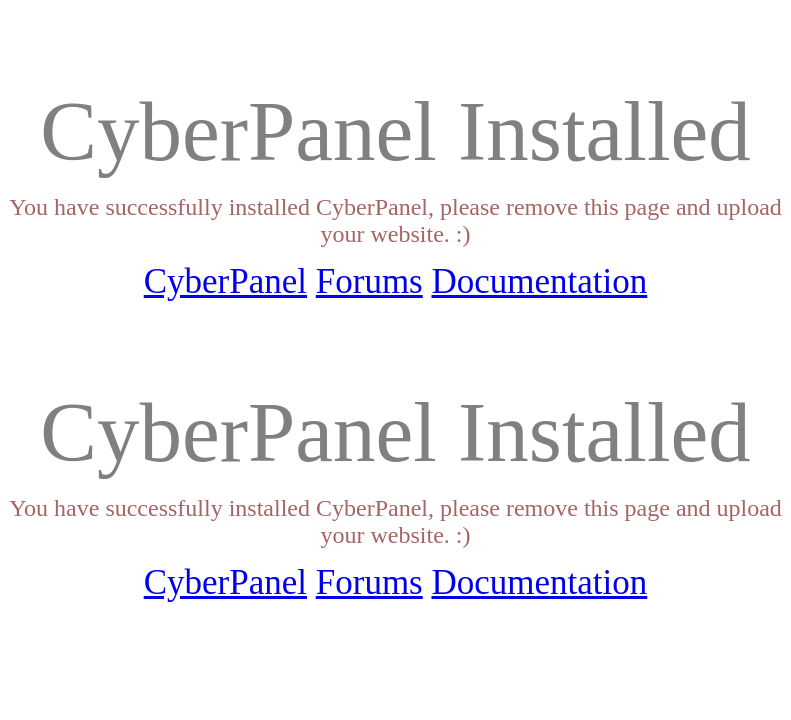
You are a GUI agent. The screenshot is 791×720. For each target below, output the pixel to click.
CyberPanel (225, 281)
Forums (369, 281)
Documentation (539, 281)
